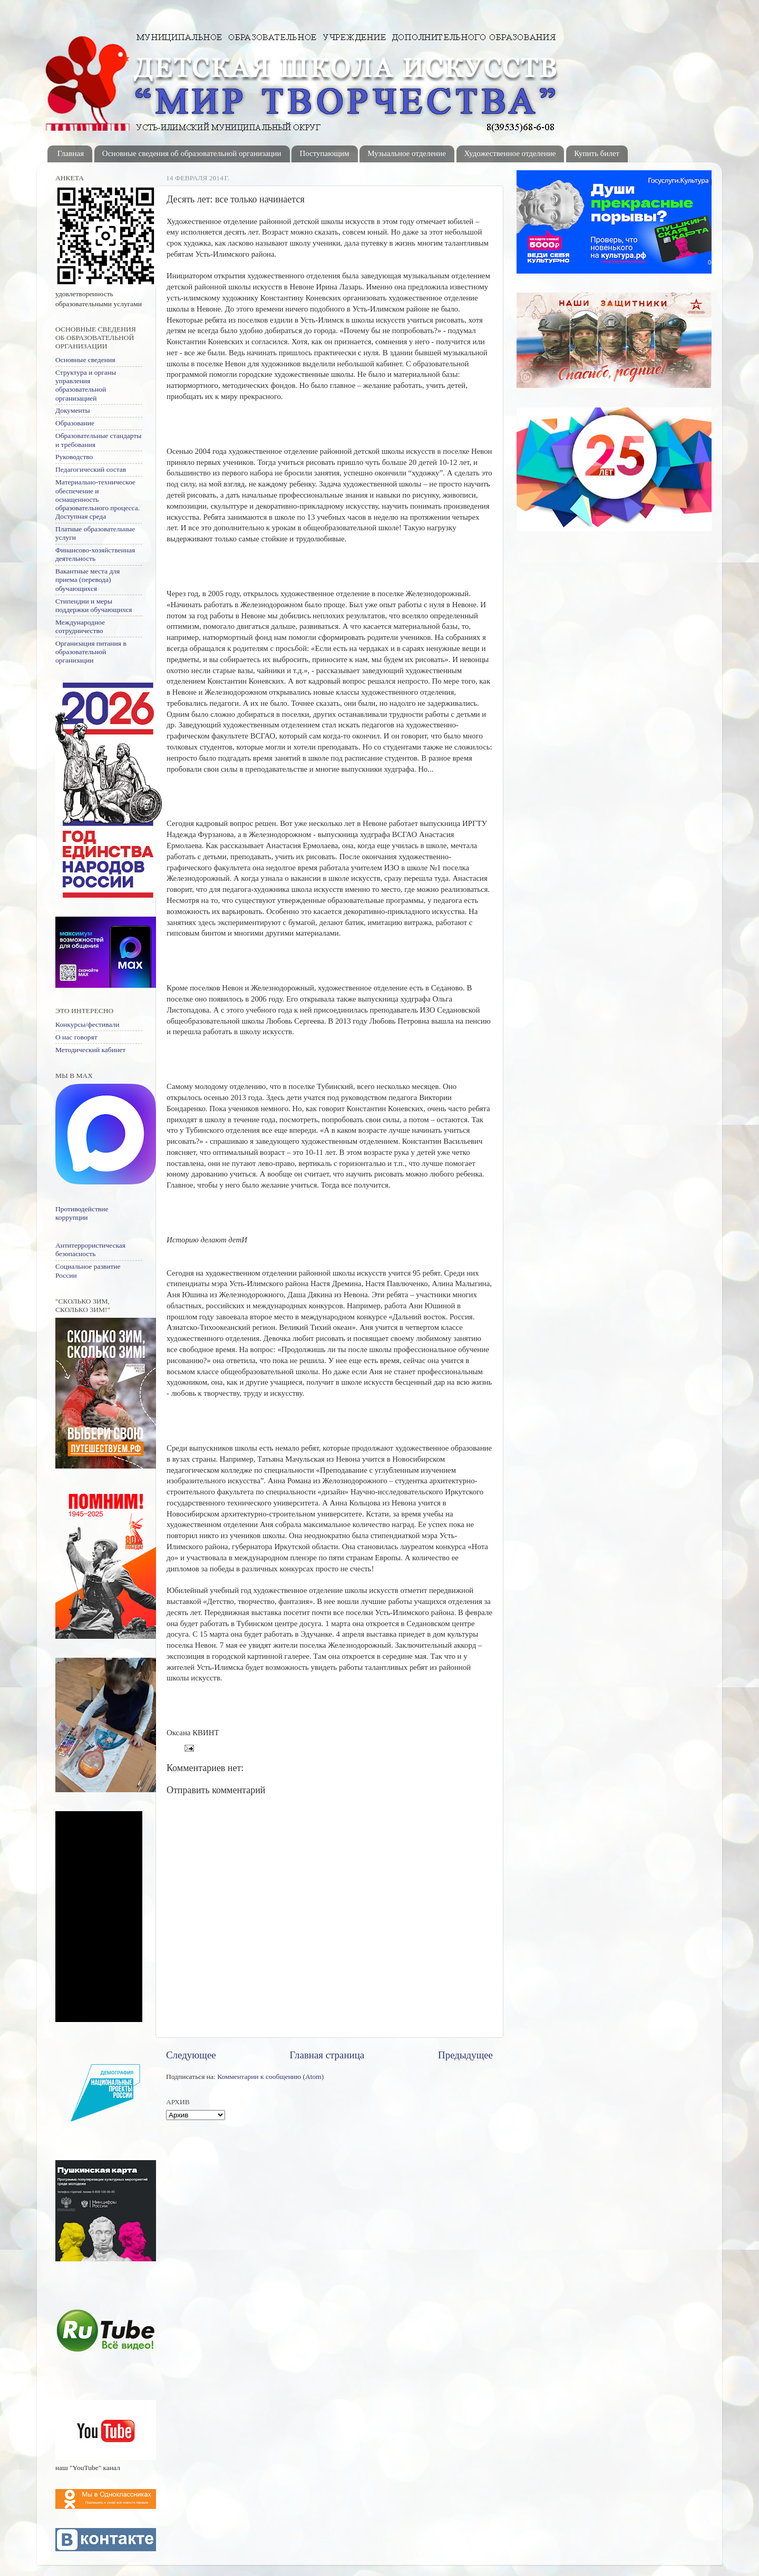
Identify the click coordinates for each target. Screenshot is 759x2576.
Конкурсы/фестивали (87, 1024)
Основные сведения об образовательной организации (191, 153)
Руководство (74, 457)
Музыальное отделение (406, 153)
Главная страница (327, 2054)
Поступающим (324, 153)
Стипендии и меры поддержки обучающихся (93, 605)
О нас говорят (76, 1037)
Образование (74, 423)
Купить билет (596, 153)
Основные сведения (85, 360)
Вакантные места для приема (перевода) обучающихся (87, 579)
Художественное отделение (510, 153)
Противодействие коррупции (81, 1213)
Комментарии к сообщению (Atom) (270, 2077)
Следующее (191, 2054)
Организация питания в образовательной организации (90, 651)
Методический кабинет (90, 1050)
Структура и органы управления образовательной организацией (85, 385)
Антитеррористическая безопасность (90, 1249)
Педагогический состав (90, 469)
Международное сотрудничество (80, 626)
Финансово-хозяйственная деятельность (95, 554)
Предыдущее (465, 2054)
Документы (72, 410)
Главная (70, 153)
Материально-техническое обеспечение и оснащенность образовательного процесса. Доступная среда (97, 499)
